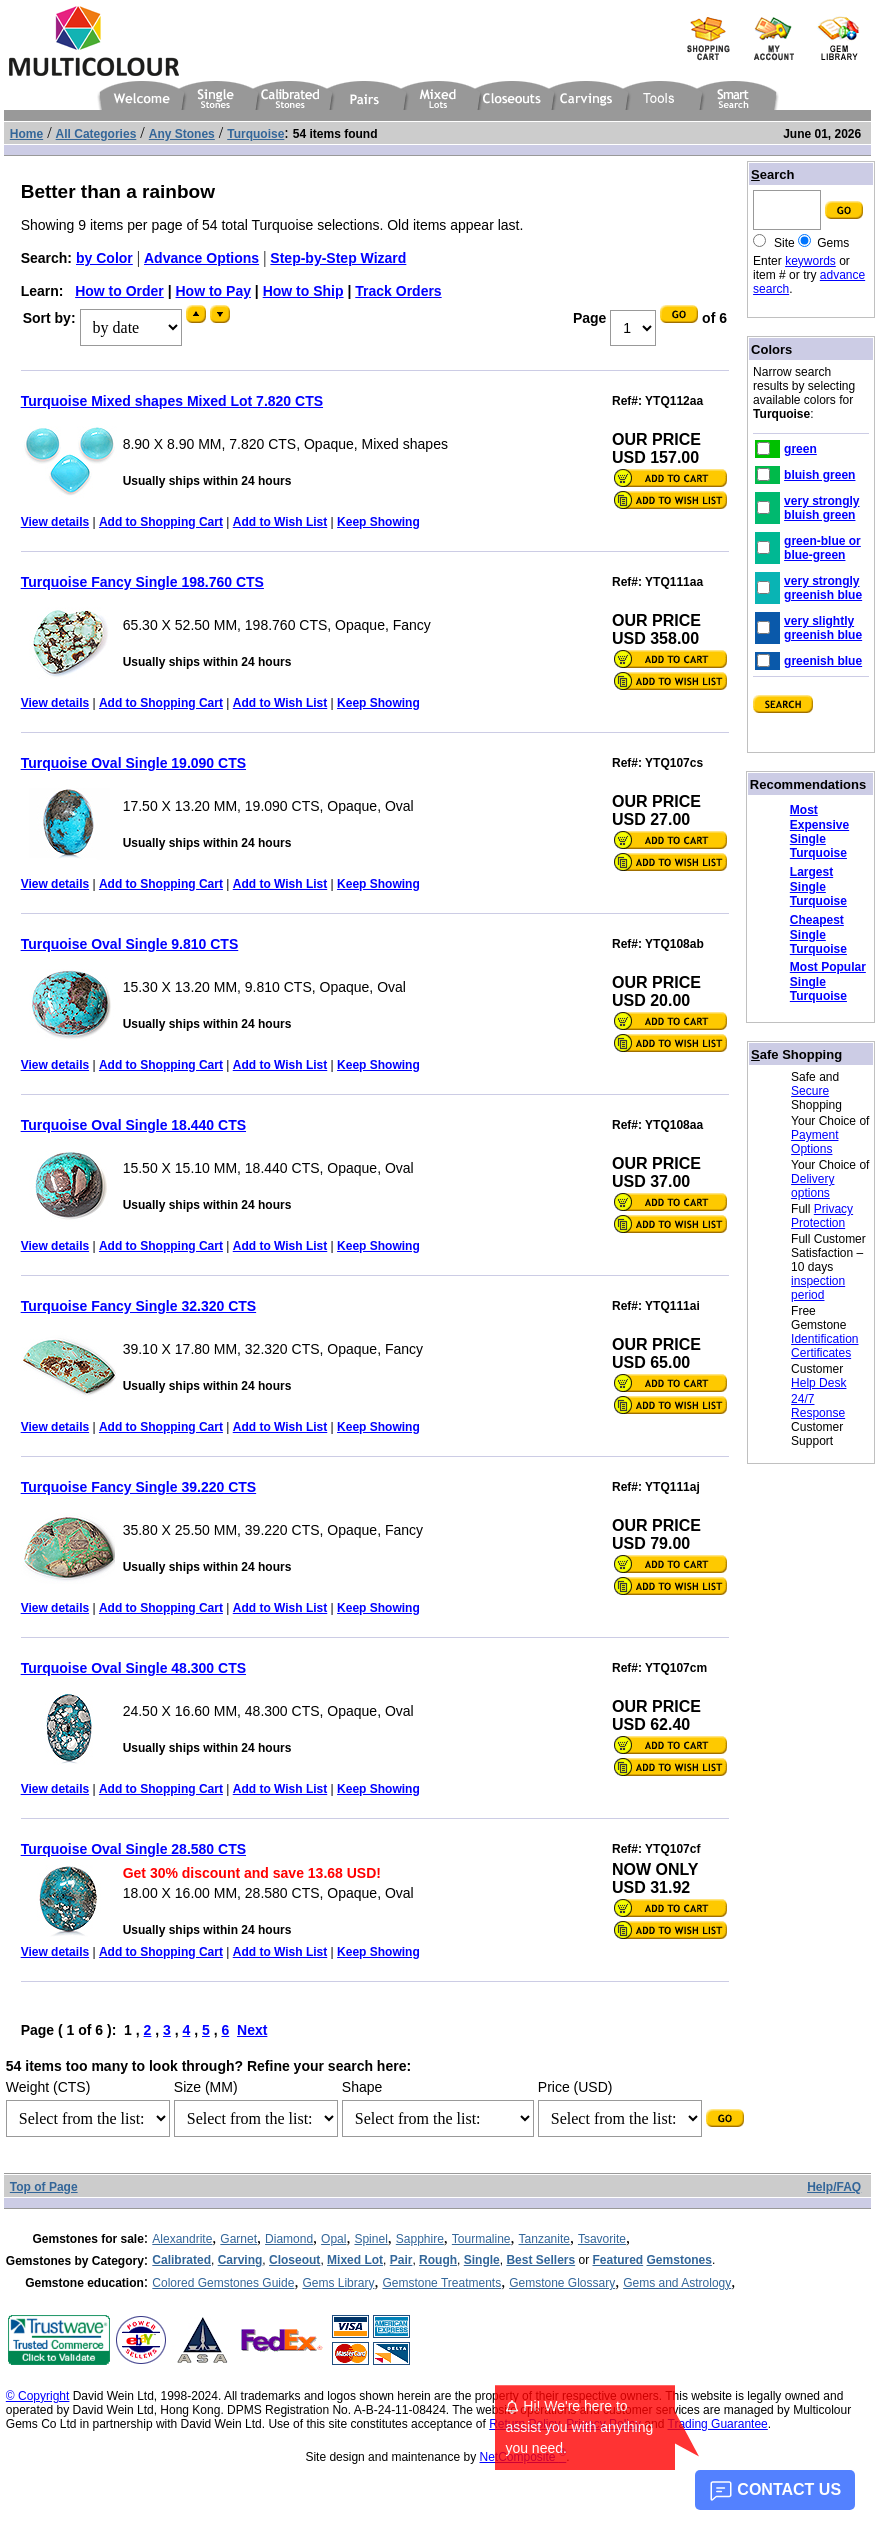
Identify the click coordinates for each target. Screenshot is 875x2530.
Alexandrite (182, 2239)
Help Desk (818, 1383)
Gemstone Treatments (441, 2283)
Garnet (238, 2239)
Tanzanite (544, 2239)
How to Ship (303, 291)
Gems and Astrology (677, 2283)
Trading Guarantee (718, 2424)
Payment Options (814, 1142)
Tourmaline (481, 2239)
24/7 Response (818, 1406)
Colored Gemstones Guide (223, 2283)
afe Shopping (796, 1054)
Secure (810, 1091)
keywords (810, 261)
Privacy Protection (822, 1216)
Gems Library (338, 2283)
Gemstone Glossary (562, 2283)
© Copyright (38, 2396)
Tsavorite (602, 2239)
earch (772, 174)
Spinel (370, 2239)
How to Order (119, 291)
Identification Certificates (824, 1346)
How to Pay (213, 291)
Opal (333, 2239)
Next (252, 2030)
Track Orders (398, 291)
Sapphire (420, 2239)
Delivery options (812, 1186)
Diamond (289, 2239)
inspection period (818, 1288)
